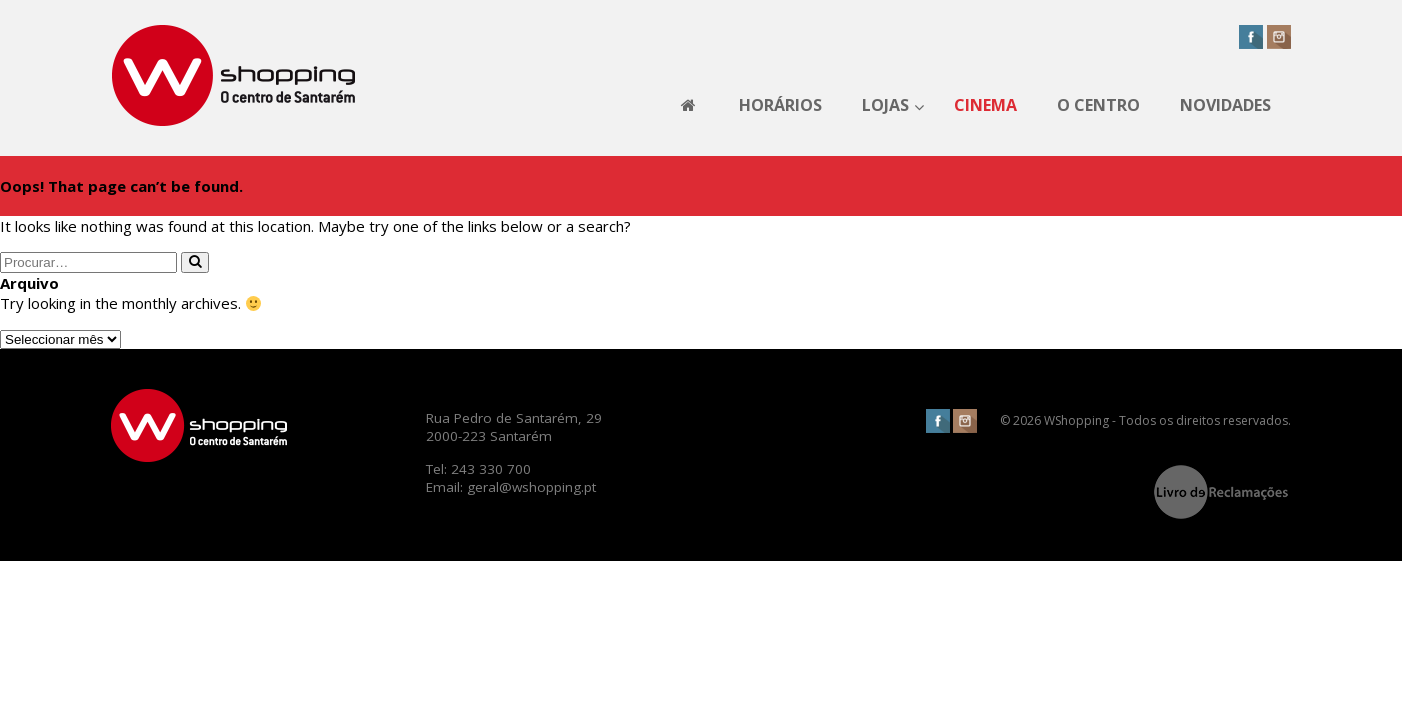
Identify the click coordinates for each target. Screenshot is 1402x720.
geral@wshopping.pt (531, 487)
